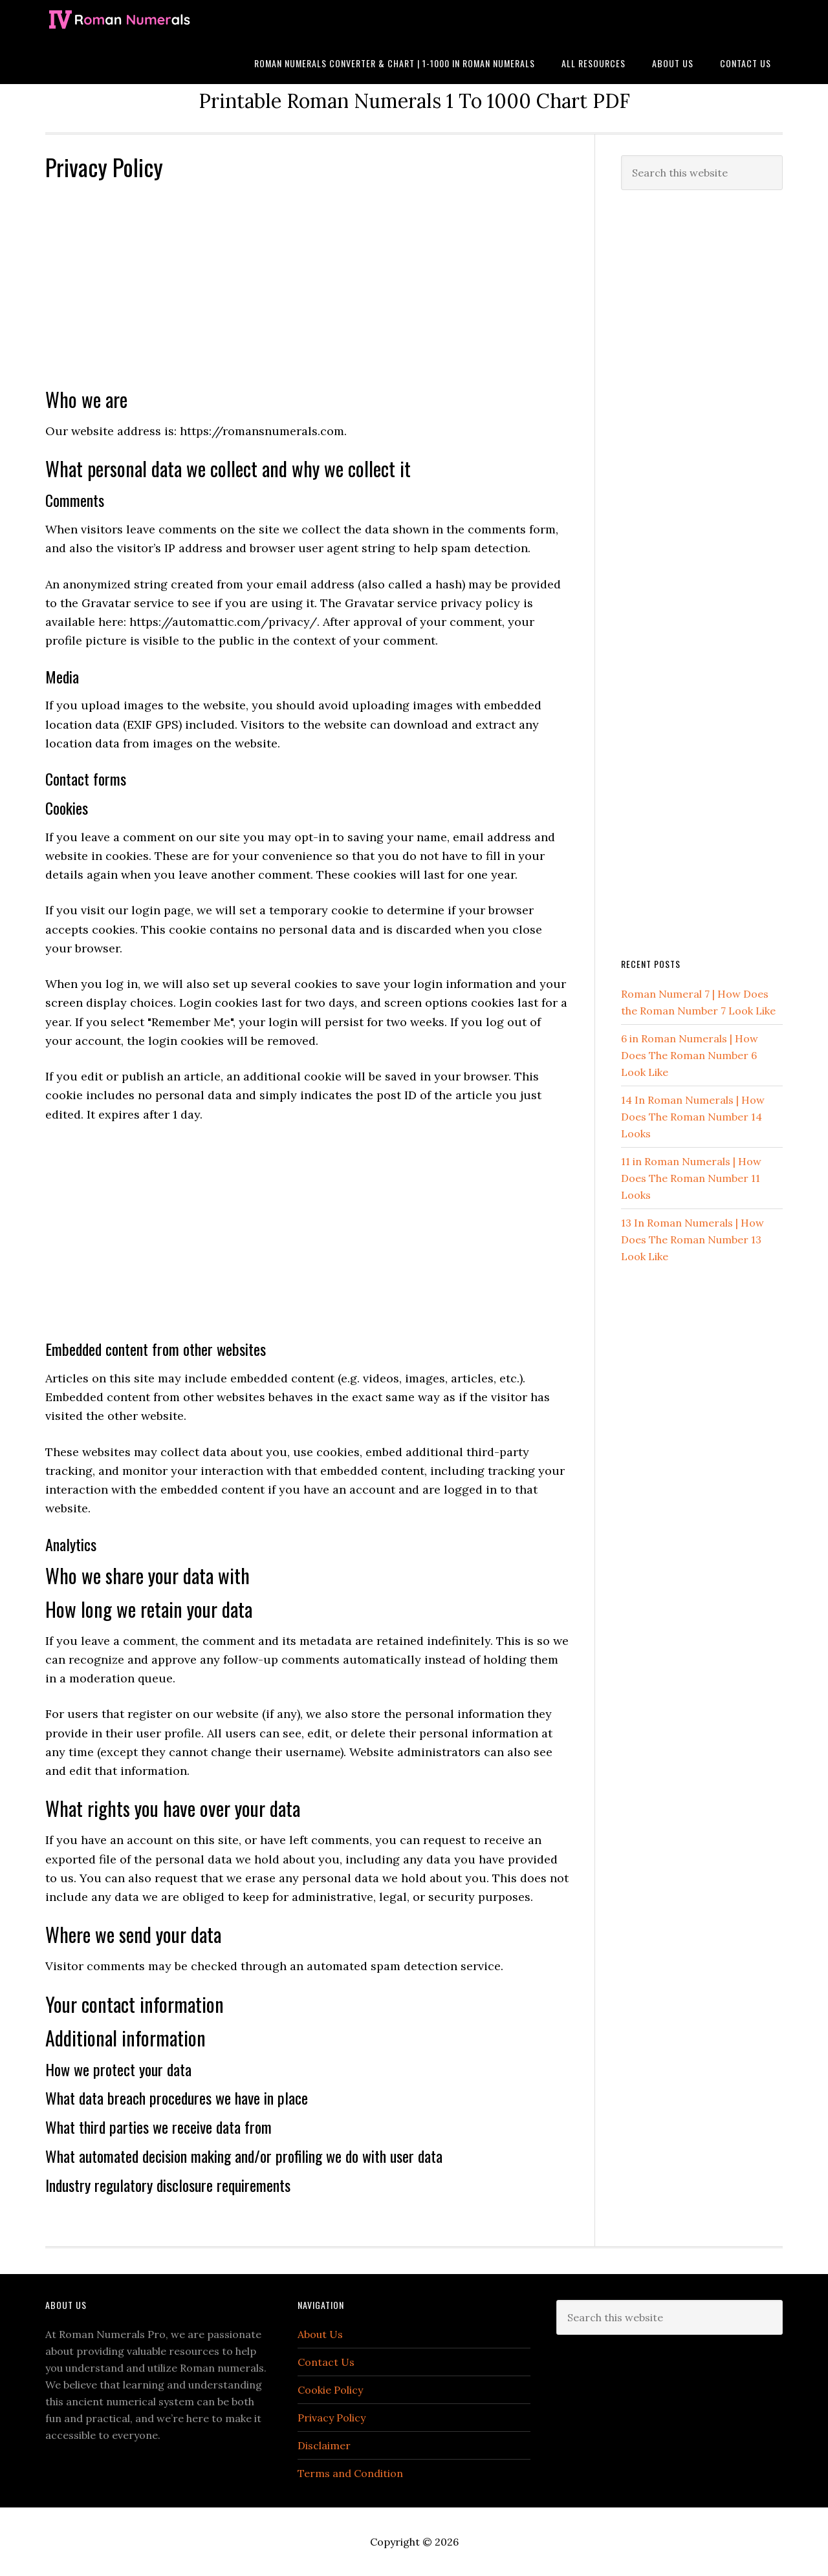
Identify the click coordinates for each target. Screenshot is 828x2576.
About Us (320, 2334)
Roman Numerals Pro (148, 21)
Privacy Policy (331, 2417)
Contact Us (326, 2362)
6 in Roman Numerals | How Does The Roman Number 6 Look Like (689, 1055)
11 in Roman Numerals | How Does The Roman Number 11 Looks (691, 1178)
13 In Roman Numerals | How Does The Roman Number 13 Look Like (692, 1239)
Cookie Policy (330, 2389)
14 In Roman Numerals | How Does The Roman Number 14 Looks (693, 1116)
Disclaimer (324, 2445)
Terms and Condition (350, 2473)
